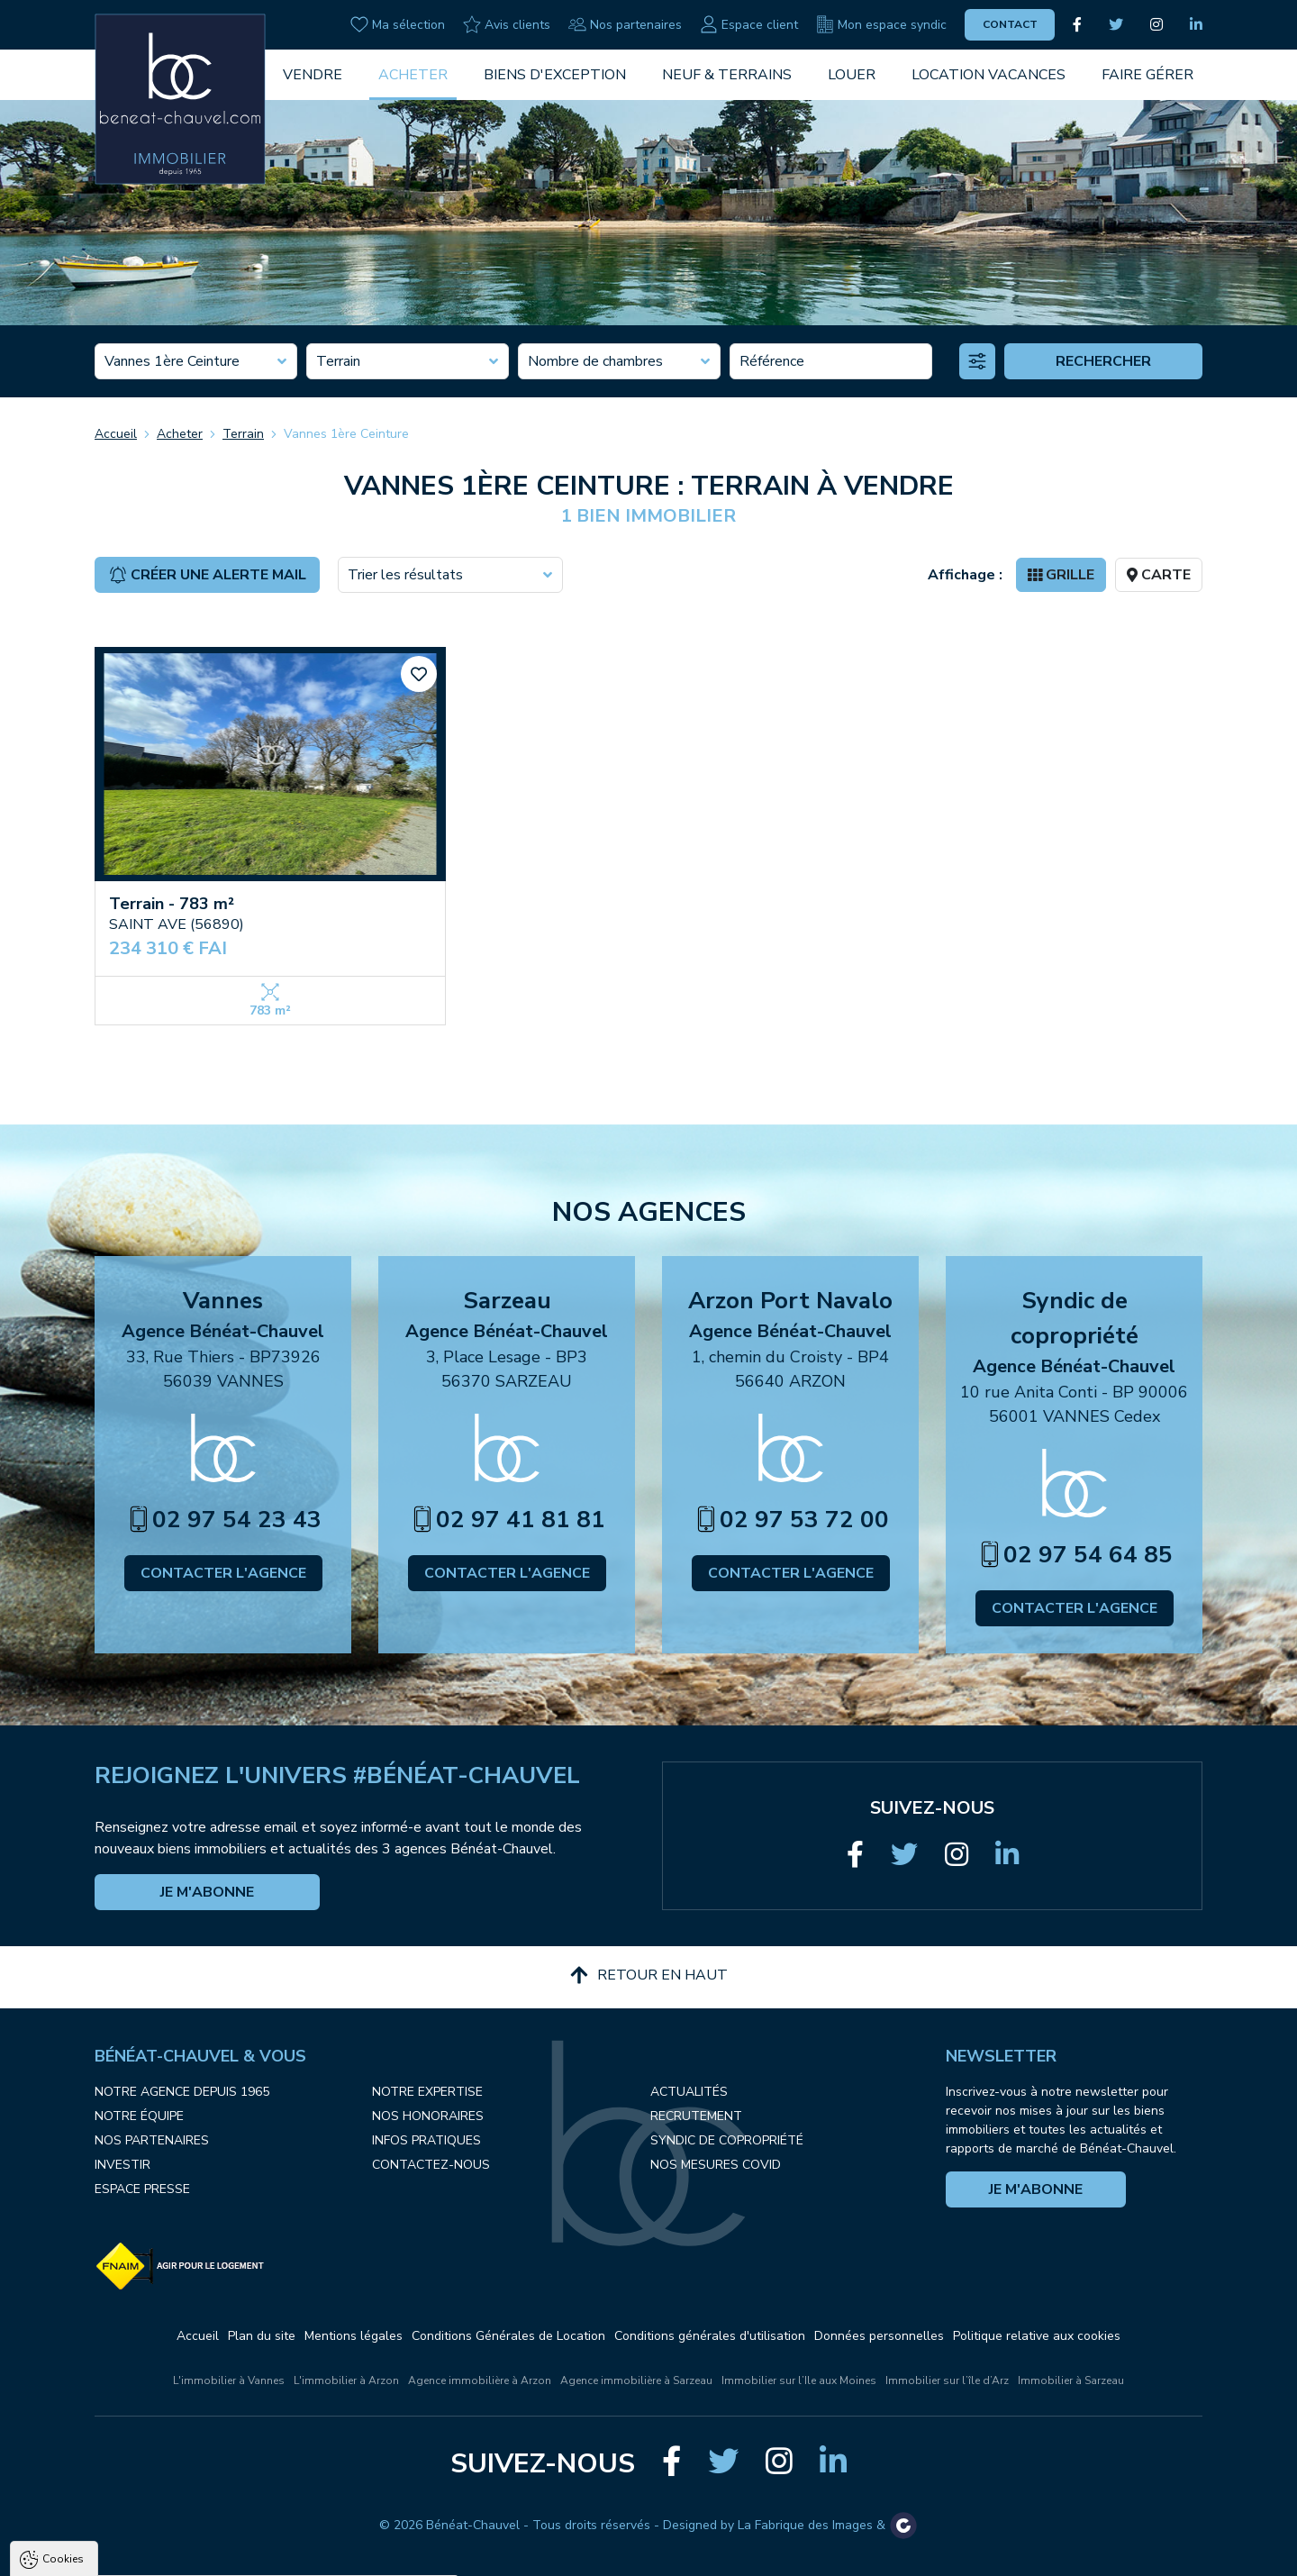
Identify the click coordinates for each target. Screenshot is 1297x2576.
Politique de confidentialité (105, 2513)
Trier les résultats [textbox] (405, 575)
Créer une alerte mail (207, 575)
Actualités (689, 2091)
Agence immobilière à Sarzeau (636, 2380)
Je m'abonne (207, 1892)
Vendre (312, 75)
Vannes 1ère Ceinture (346, 433)
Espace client (749, 24)
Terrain (243, 433)
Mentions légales (353, 2335)
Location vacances (989, 75)
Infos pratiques (426, 2140)
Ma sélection (397, 24)
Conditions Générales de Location (508, 2335)
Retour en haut (649, 1975)
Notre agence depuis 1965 (182, 2091)
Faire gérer (1147, 75)
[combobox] (196, 361)
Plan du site (261, 2335)
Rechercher (1103, 361)
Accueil (116, 433)
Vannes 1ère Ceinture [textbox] (172, 361)
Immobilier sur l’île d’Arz (947, 2380)
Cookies (63, 2351)
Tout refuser (239, 2557)
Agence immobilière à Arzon (479, 2380)
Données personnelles (879, 2335)
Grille (1061, 575)
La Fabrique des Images (805, 2525)
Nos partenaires (625, 24)
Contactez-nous (431, 2164)
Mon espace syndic (881, 24)
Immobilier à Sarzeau (1071, 2380)
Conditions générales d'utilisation (709, 2335)
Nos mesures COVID (715, 2164)
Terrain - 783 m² (171, 904)
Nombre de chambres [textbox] (595, 361)
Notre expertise (427, 2091)
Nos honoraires (428, 2116)
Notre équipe (139, 2116)
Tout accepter (126, 2557)
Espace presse (142, 2189)
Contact (1010, 24)
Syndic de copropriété (726, 2140)
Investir (122, 2164)
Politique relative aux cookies (1036, 2335)
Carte (1159, 575)
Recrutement (696, 2116)
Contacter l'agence (223, 1573)
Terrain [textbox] (338, 361)
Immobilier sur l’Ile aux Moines (798, 2380)
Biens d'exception (555, 75)
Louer (851, 75)
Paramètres (347, 2557)
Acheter (413, 75)
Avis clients (506, 24)
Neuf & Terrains (727, 75)
